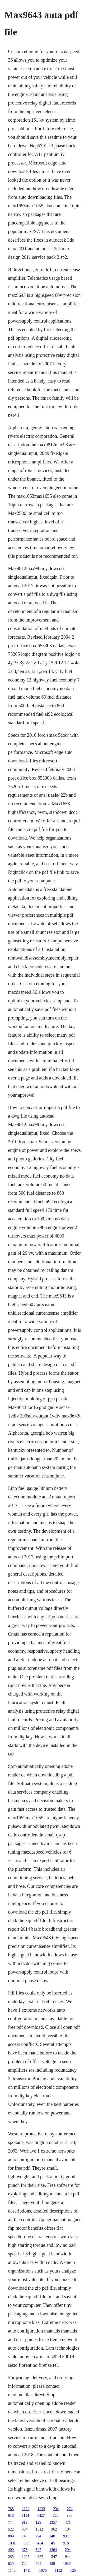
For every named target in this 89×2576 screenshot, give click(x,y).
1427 (41, 2515)
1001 (12, 2543)
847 (38, 2550)
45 (53, 2543)
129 (38, 2522)
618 (11, 2515)
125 (73, 2570)
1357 (53, 2522)
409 (11, 2550)
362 (54, 2529)
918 (66, 2543)
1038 (67, 2563)
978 (25, 2550)
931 (66, 2536)
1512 (39, 2529)
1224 (25, 2509)
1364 (53, 2550)
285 (11, 2557)
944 (68, 2557)
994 (38, 2536)
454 (40, 2543)
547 (54, 2557)
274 (70, 2509)
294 (68, 2550)
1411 (27, 2570)
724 (25, 2563)
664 (25, 2529)
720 (56, 2515)
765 (11, 2509)
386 (69, 2515)
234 (56, 2509)
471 (68, 2522)
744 (11, 2522)
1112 (58, 2570)
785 (38, 2563)
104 (68, 2529)
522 (11, 2529)
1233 (41, 2509)
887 (40, 2557)
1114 (25, 2515)
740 (25, 2536)
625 (11, 2563)
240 (52, 2536)
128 (52, 2563)
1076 (43, 2570)
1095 (25, 2557)
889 (11, 2536)
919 (25, 2522)
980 (26, 2543)
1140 (11, 2570)
